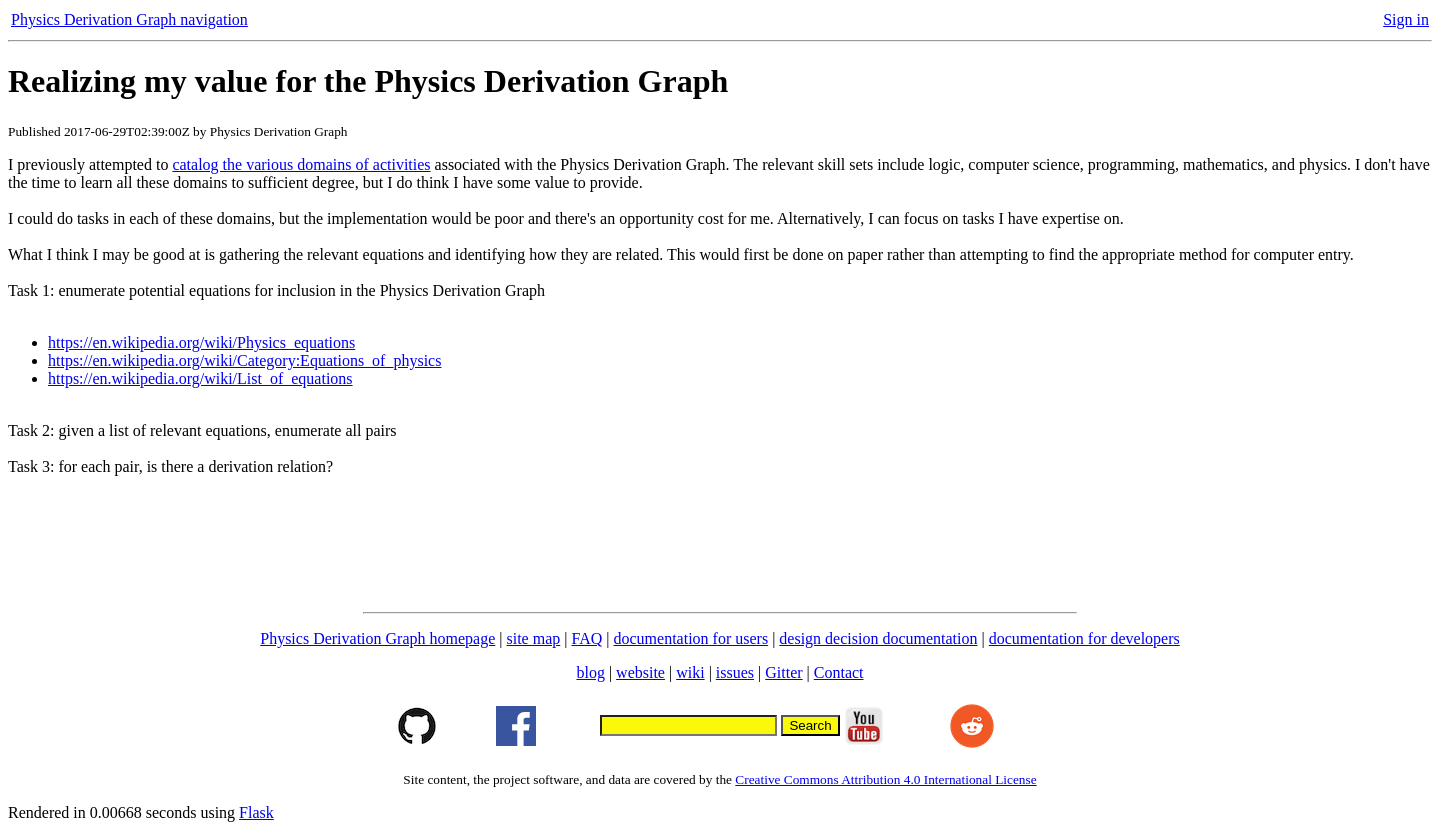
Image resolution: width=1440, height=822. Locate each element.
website (640, 672)
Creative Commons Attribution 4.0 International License (885, 779)
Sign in (1406, 19)
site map (534, 638)
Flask (256, 812)
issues (735, 672)
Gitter (783, 672)
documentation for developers (1084, 638)
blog (590, 672)
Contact (839, 672)
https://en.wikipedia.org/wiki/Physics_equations (201, 342)
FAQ (586, 638)
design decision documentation (878, 638)
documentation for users (691, 638)
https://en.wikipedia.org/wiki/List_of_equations (200, 378)
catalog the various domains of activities (301, 164)
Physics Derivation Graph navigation (129, 19)
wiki (690, 672)
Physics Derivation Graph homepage (377, 638)
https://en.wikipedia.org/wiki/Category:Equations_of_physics (244, 360)
